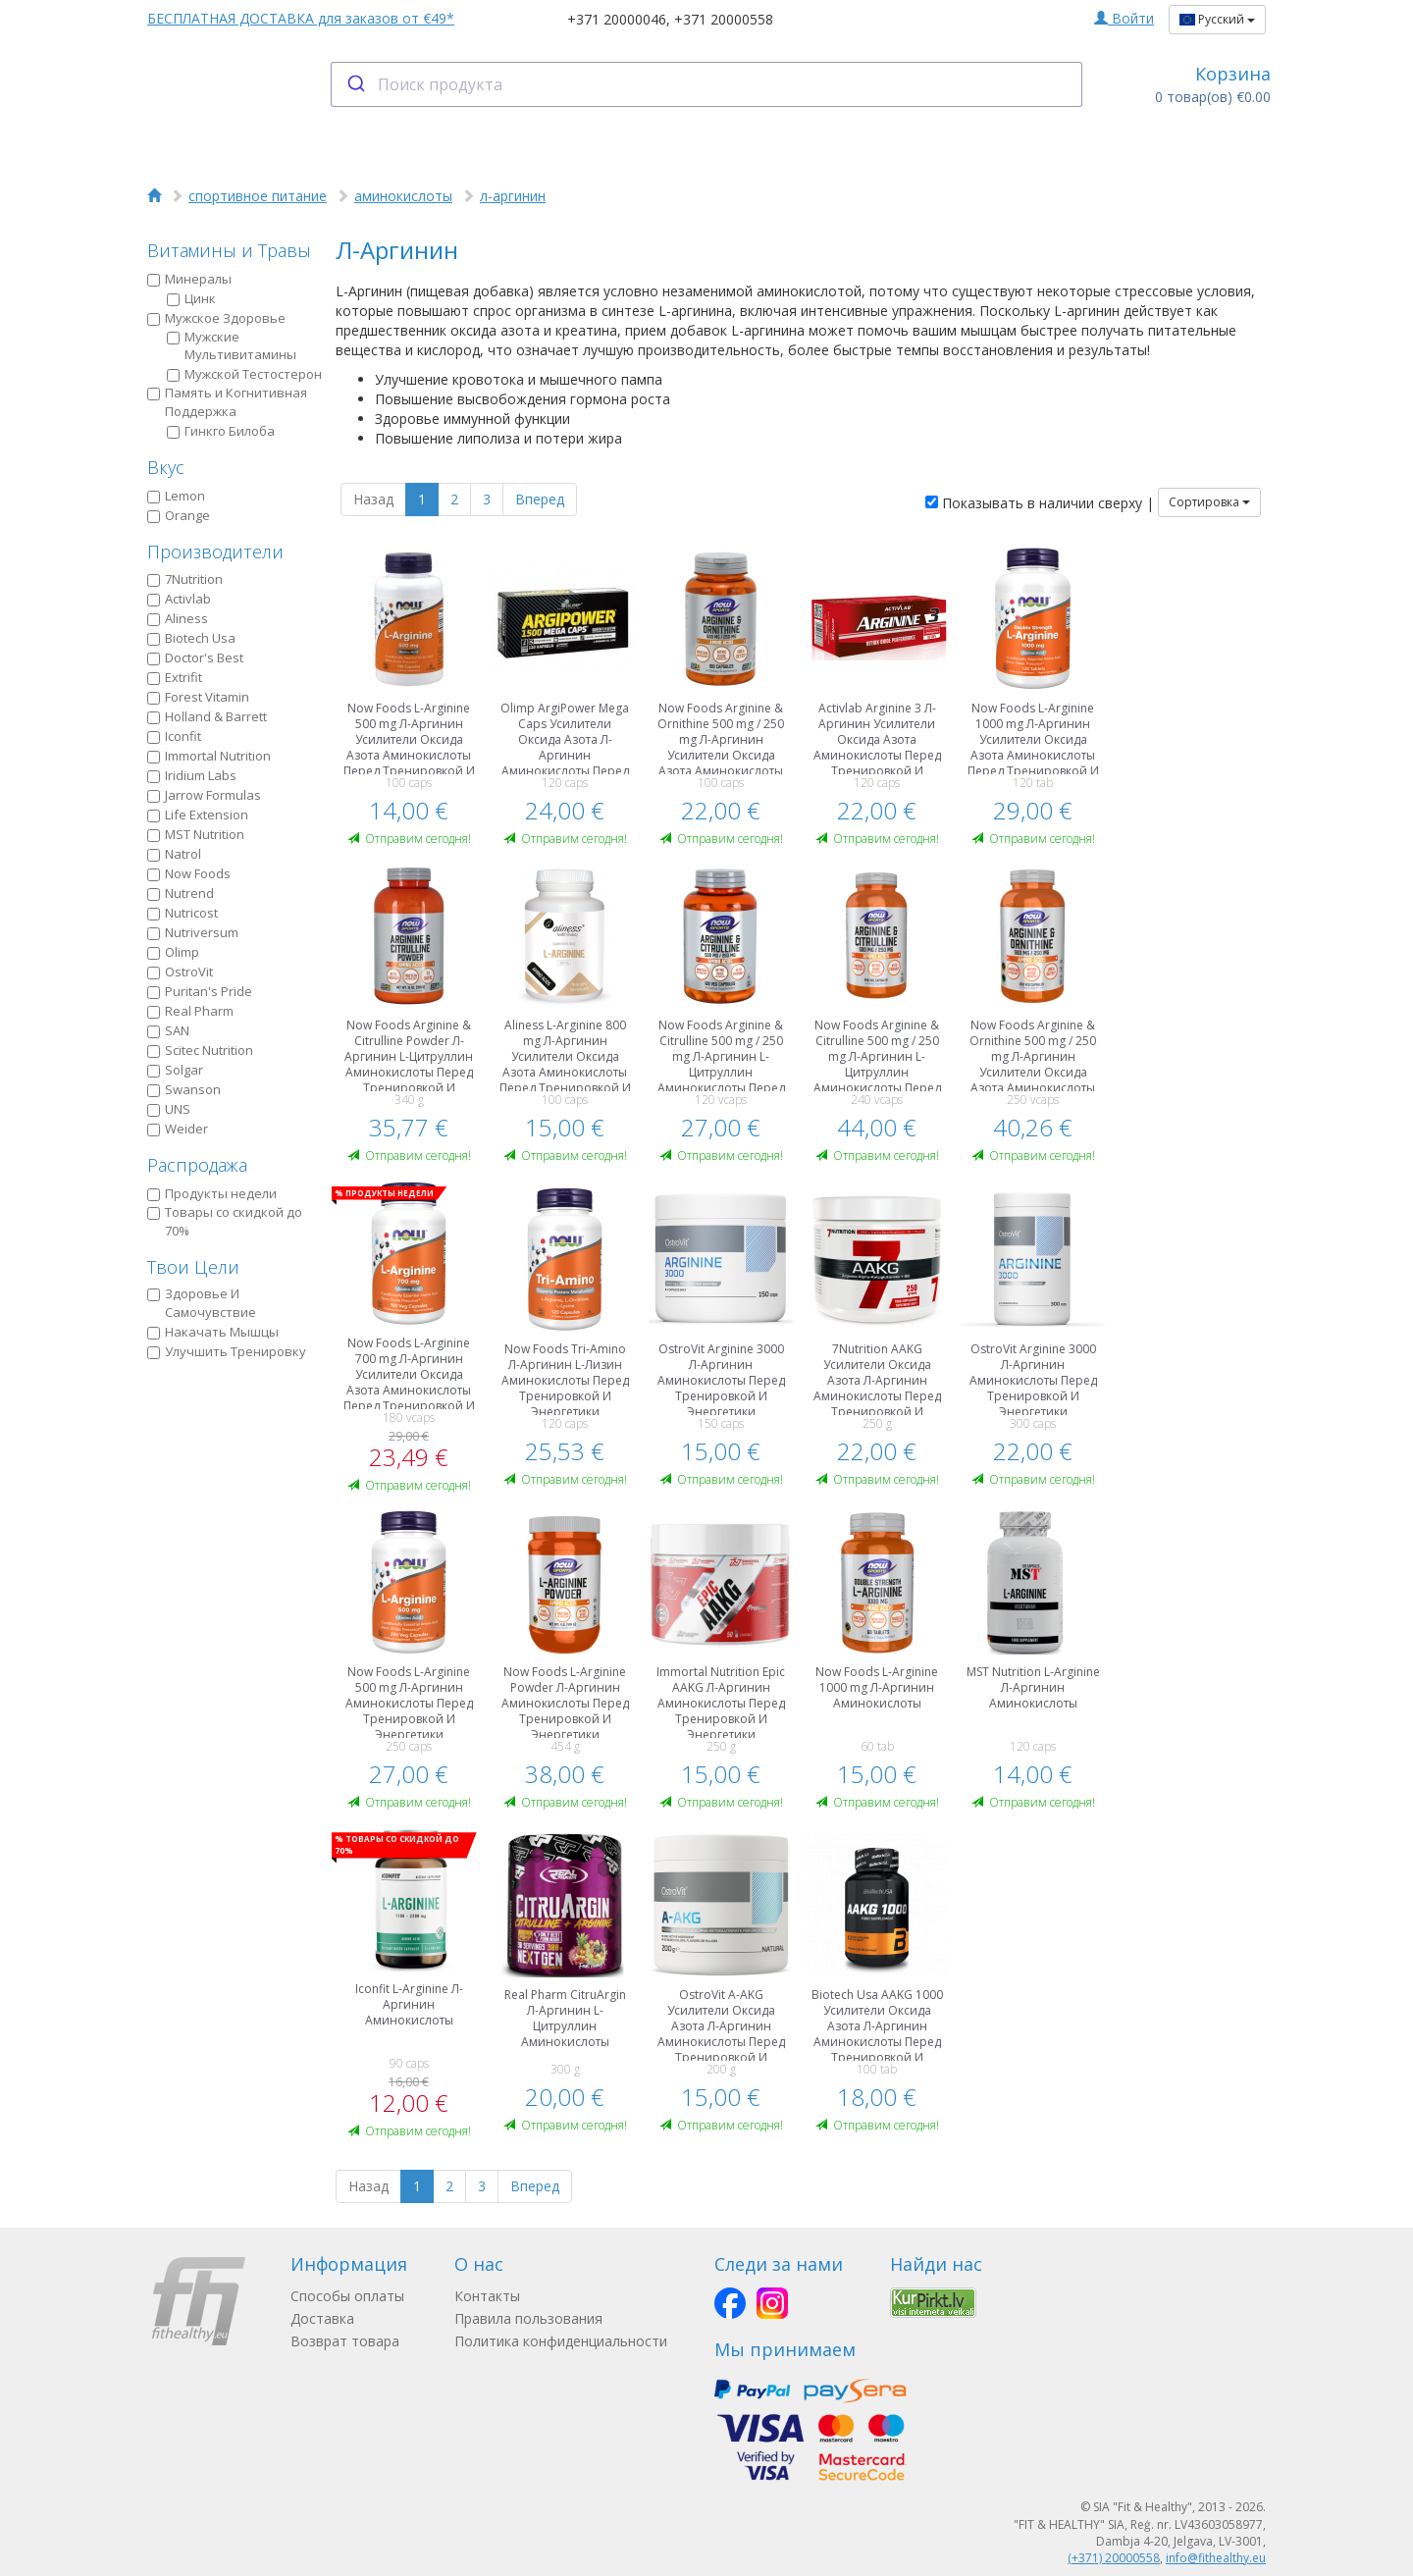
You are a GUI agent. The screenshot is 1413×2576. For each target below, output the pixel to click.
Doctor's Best (195, 657)
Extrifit (174, 677)
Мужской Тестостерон (244, 374)
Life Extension (197, 814)
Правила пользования (528, 2318)
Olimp (173, 952)
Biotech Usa (191, 638)
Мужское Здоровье (216, 318)
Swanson (184, 1089)
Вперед (539, 499)
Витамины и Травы (229, 250)
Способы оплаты (347, 2296)
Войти (1124, 18)
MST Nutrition (195, 834)
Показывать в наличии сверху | (1039, 503)
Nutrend (180, 893)
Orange (178, 515)
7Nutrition (185, 579)
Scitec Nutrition (200, 1050)
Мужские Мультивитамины (231, 346)
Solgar (175, 1069)
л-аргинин (513, 195)
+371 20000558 (723, 19)
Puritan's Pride (199, 991)
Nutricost (182, 912)
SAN (168, 1030)
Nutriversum (192, 932)
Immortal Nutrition (209, 755)
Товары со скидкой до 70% (224, 1221)
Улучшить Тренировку (226, 1351)
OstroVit (180, 971)
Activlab (179, 598)
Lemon (176, 495)
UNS (168, 1109)
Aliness (177, 618)
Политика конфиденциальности (560, 2341)
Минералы (189, 279)
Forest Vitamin (198, 697)
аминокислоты (403, 195)
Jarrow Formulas (204, 795)
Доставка (322, 2318)
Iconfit (174, 736)
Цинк (191, 298)
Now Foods (189, 873)
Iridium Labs (191, 775)
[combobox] (707, 84)
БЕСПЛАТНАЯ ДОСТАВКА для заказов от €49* (300, 18)
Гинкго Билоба (221, 431)
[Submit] (355, 84)
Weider (177, 1128)
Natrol (174, 854)
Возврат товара (344, 2341)
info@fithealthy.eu (1216, 2558)
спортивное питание (257, 195)
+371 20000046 (616, 19)
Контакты (487, 2296)
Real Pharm (190, 1011)
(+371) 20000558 (1114, 2558)
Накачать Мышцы (213, 1332)
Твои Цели (193, 1267)
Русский (1217, 19)
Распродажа (197, 1165)
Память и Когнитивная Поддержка (227, 402)
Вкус (165, 467)
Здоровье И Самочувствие (201, 1303)
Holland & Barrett (207, 716)
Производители (215, 551)
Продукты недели (212, 1193)
